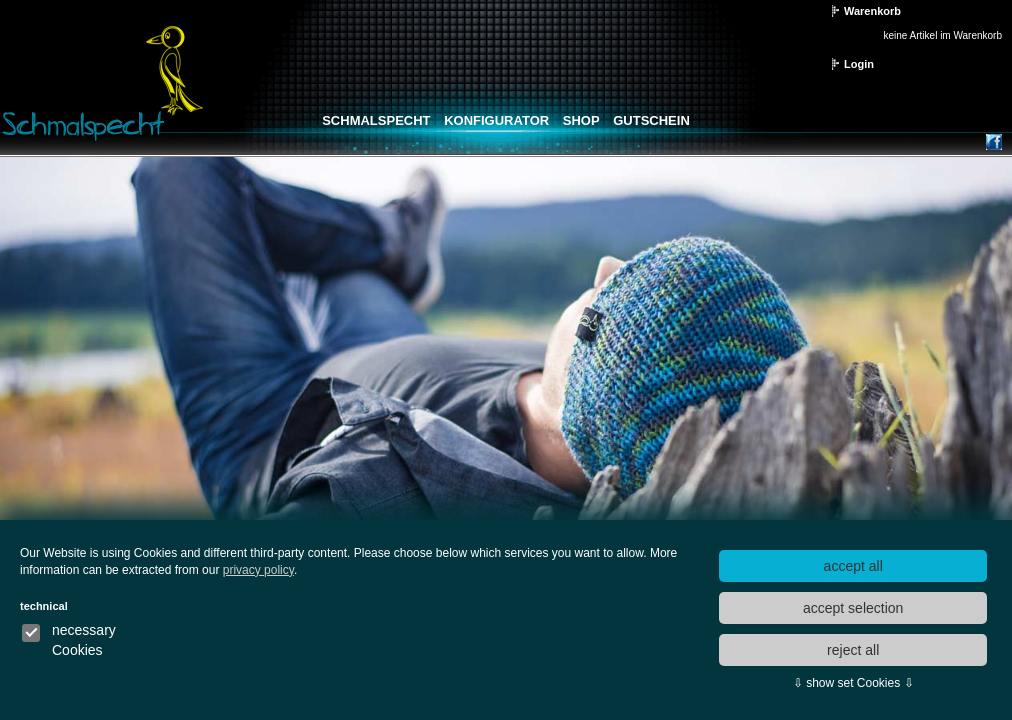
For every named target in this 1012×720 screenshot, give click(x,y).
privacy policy (258, 570)
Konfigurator (496, 120)
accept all (853, 566)
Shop (581, 120)
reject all (853, 650)
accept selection (853, 608)
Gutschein (651, 120)
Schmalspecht (376, 120)
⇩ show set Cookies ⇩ (853, 683)
